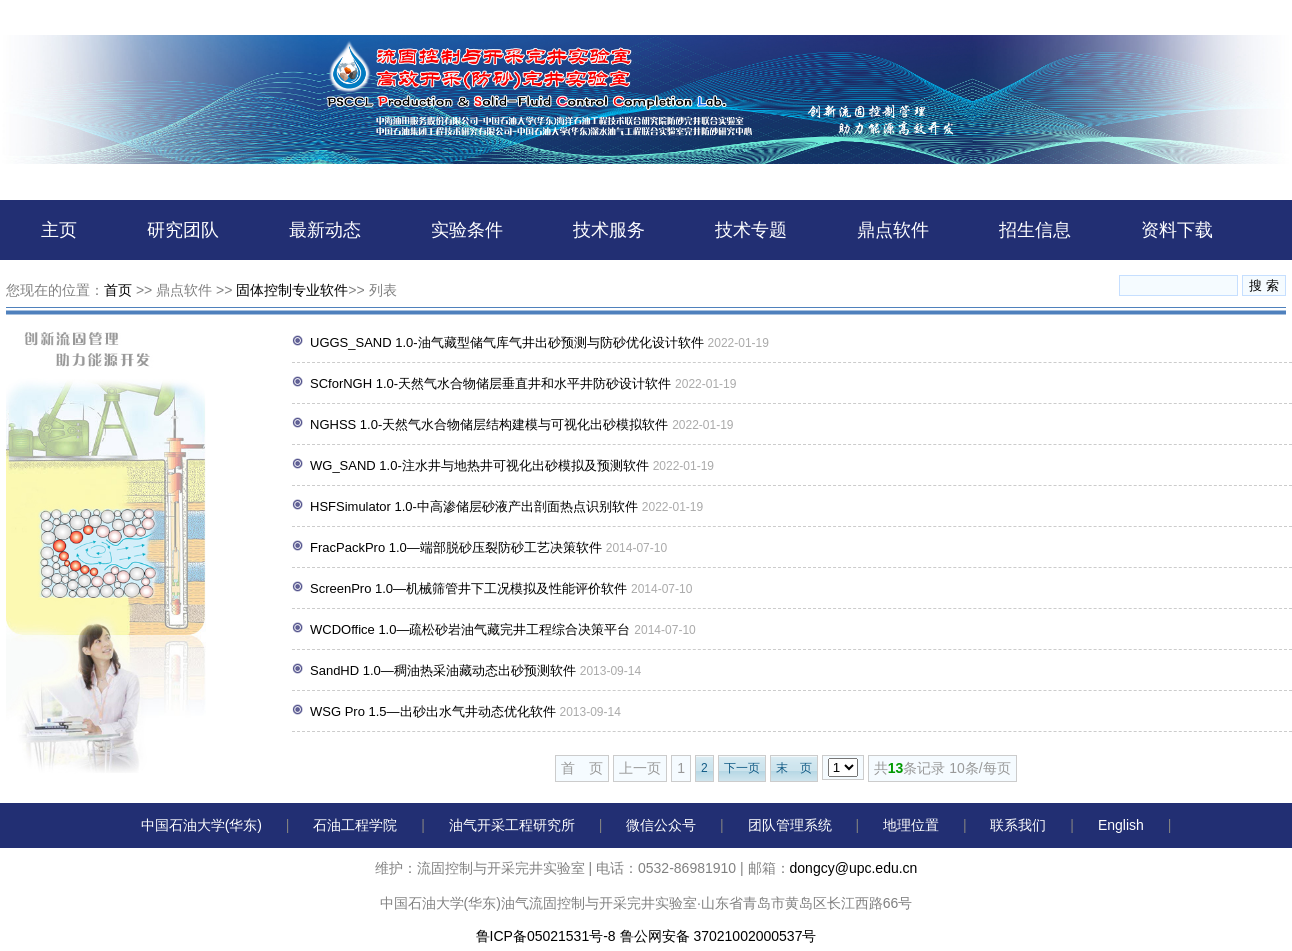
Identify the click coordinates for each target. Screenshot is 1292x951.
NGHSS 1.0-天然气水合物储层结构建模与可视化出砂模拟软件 (489, 424)
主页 (59, 230)
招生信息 (1035, 230)
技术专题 (751, 230)
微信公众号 (661, 825)
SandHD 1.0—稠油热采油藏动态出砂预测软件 (443, 670)
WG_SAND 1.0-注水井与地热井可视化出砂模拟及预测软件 (479, 465)
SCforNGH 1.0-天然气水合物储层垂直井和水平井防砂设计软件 (490, 383)
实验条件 (467, 230)
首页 (118, 290)
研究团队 (183, 230)
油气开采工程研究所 (512, 825)
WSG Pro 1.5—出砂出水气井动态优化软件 (433, 711)
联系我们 (1018, 825)
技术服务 (609, 230)
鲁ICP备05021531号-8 (546, 936)
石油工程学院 (355, 825)
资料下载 (1177, 230)
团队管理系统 (790, 825)
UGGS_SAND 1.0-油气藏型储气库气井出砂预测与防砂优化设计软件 (507, 342)
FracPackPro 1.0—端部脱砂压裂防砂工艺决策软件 (456, 547)
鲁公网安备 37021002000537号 (718, 936)
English (1121, 825)
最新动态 (325, 230)
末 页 (794, 768)
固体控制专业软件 (292, 290)
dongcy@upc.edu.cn (854, 868)
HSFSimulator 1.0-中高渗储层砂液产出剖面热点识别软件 (474, 506)
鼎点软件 (893, 230)
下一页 (742, 768)
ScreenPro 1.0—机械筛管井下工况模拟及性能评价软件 (468, 588)
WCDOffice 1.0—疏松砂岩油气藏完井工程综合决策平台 (470, 629)
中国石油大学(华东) (201, 825)
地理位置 (911, 825)
